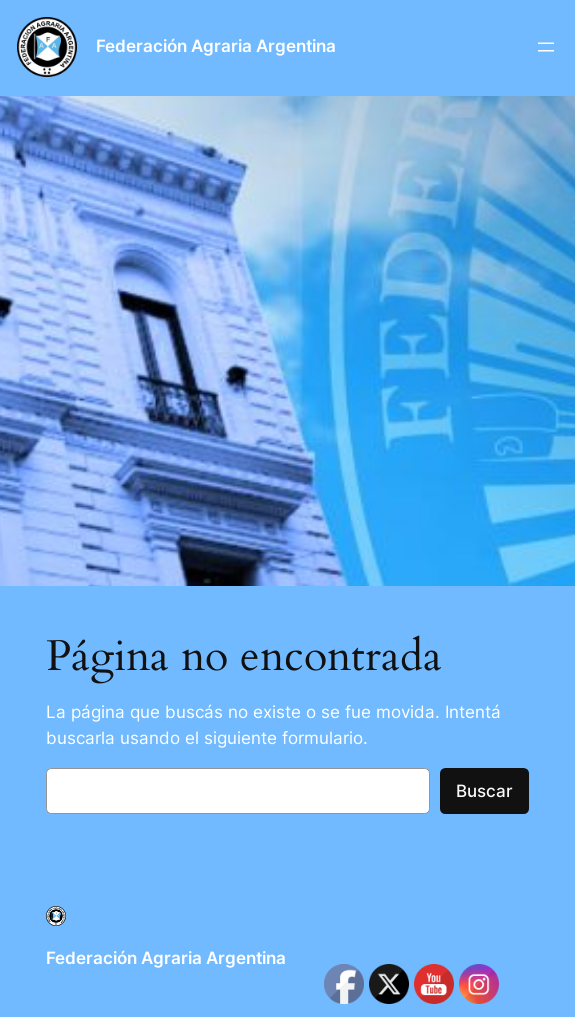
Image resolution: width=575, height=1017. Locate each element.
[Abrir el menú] (546, 47)
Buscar (484, 791)
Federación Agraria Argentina (216, 46)
